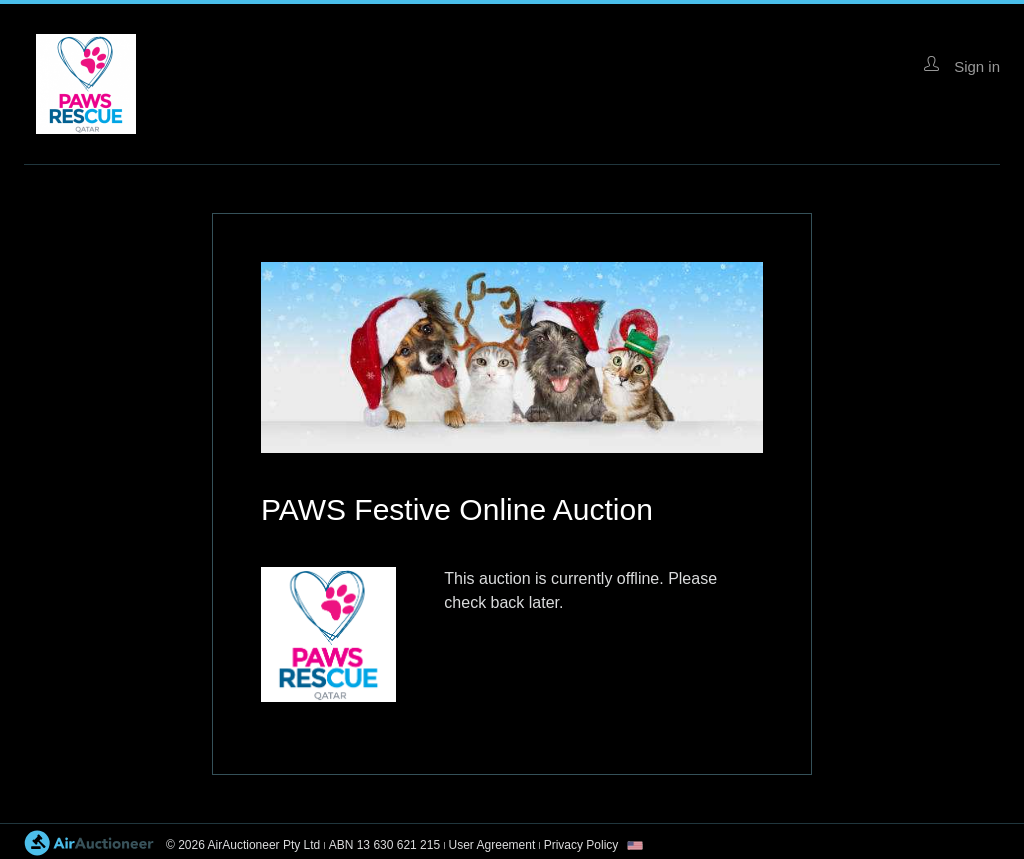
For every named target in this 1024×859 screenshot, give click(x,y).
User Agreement (492, 845)
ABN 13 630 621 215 (384, 845)
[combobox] (635, 845)
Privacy (581, 845)
